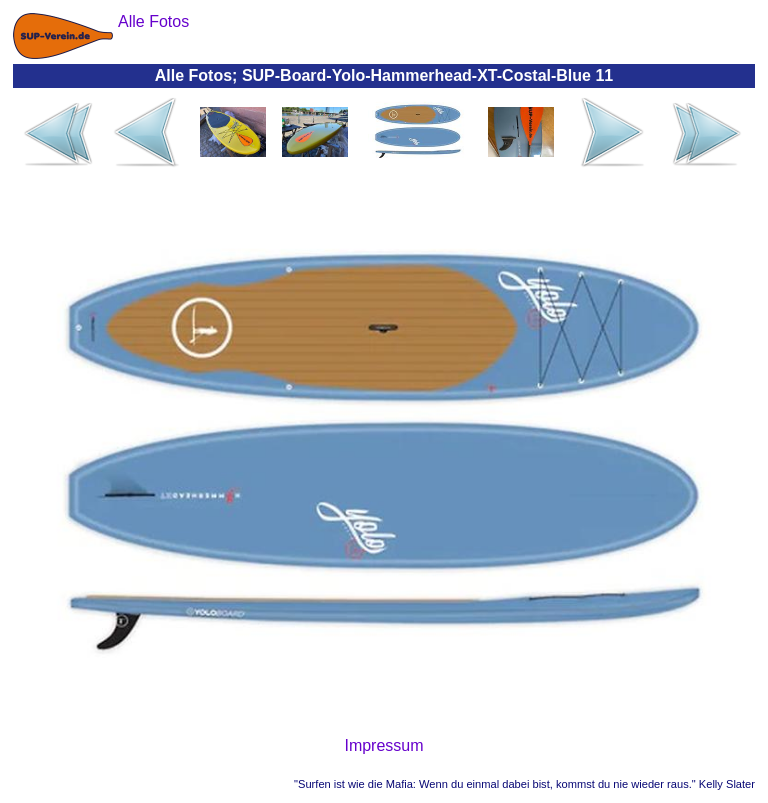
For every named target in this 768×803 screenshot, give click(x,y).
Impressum (383, 745)
